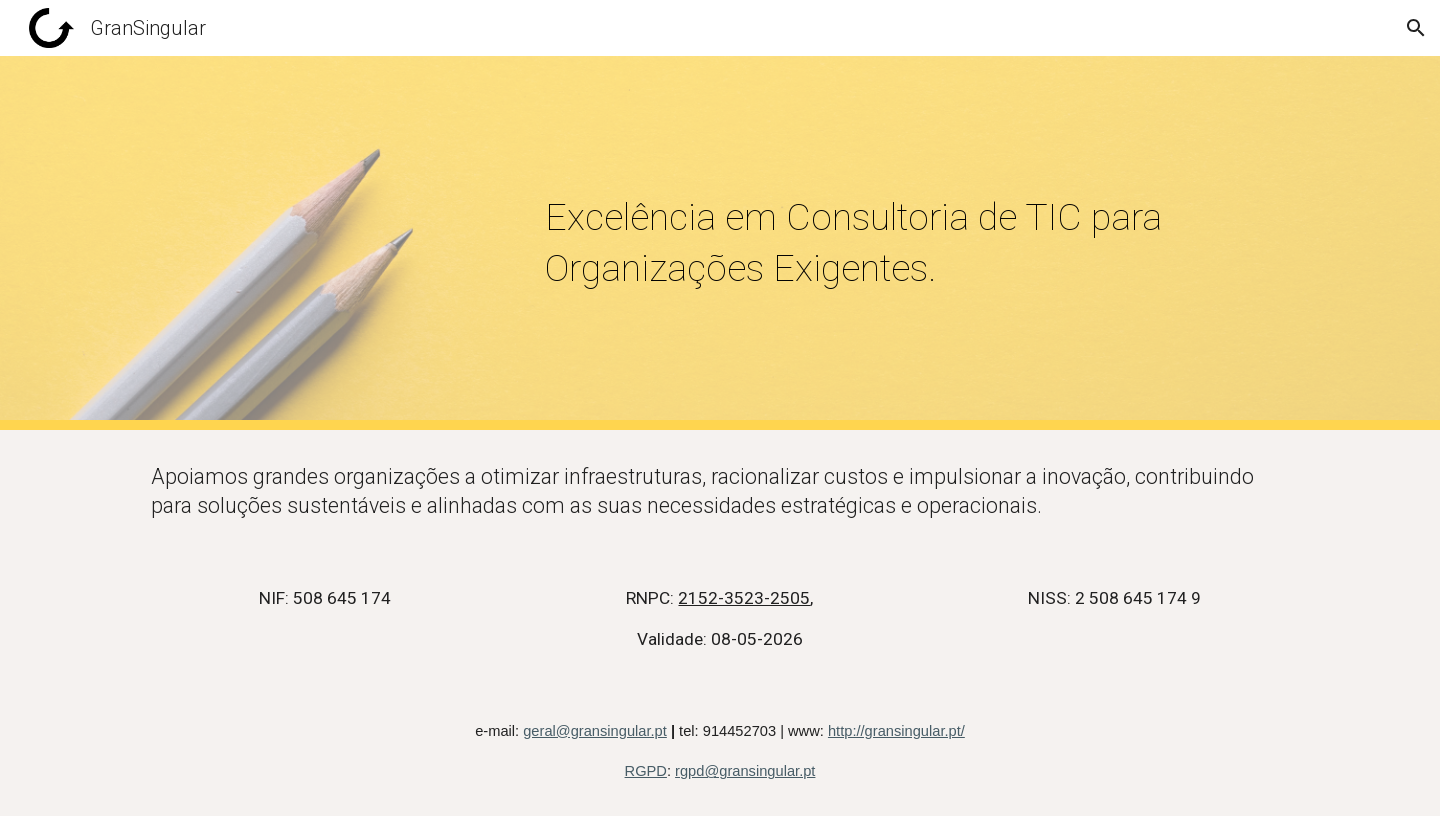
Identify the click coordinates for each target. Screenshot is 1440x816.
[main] (917, 243)
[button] (1416, 28)
